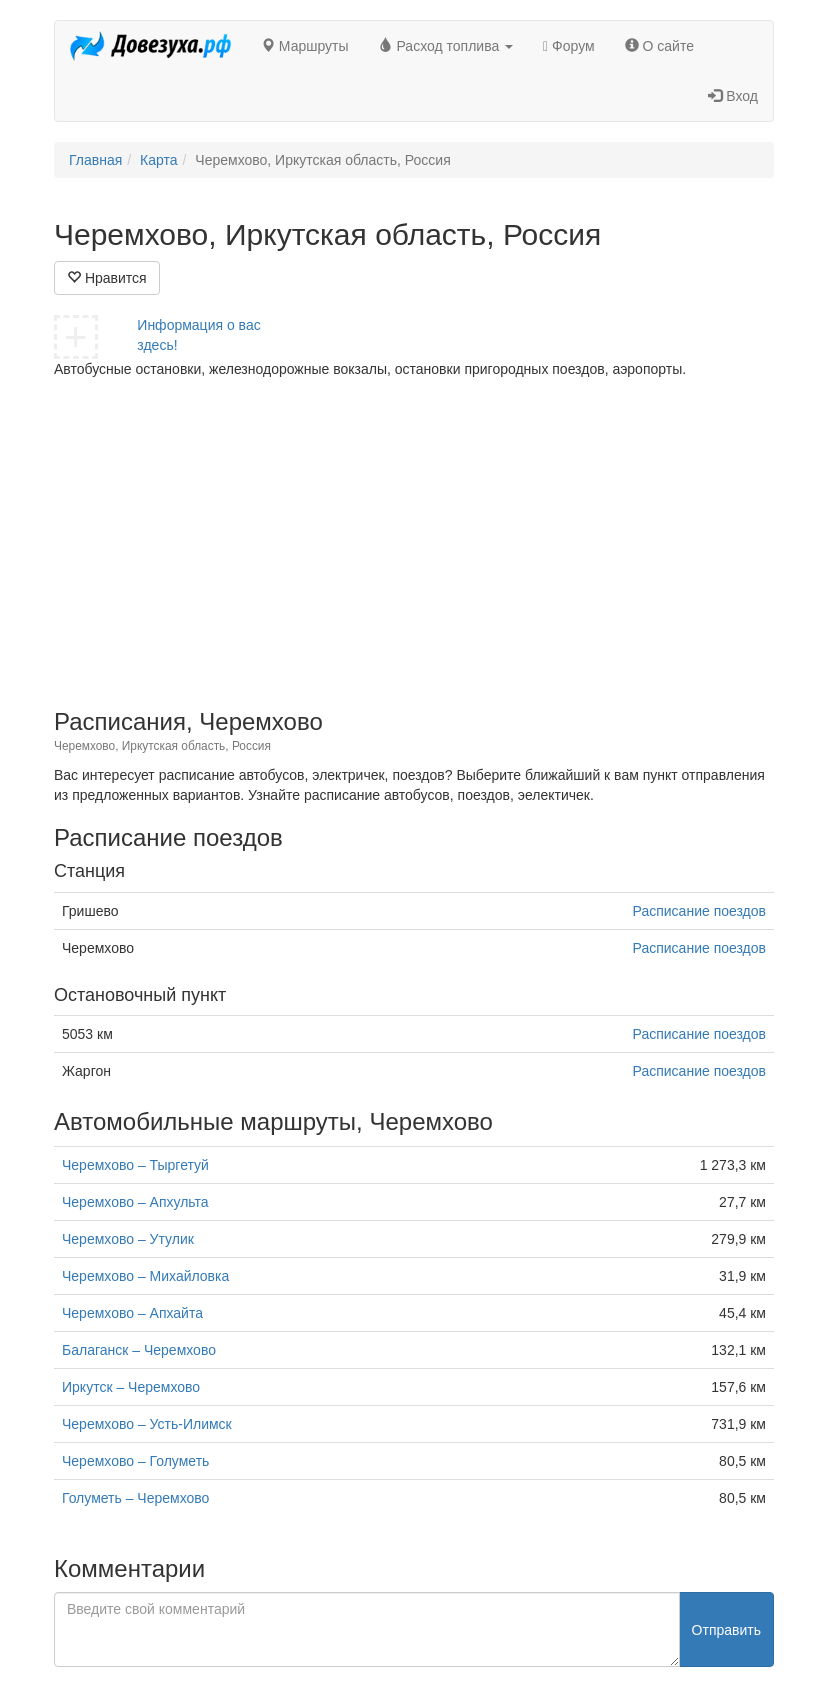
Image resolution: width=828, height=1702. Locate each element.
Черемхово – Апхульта (135, 1202)
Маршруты (305, 46)
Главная (95, 160)
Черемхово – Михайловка (145, 1276)
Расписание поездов (699, 911)
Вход (733, 96)
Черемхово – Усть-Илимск (147, 1424)
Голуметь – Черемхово (135, 1498)
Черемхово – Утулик (128, 1239)
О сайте (659, 46)
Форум (569, 46)
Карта (158, 160)
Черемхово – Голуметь (135, 1461)
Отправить (726, 1630)
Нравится (107, 278)
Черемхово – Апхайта (132, 1313)
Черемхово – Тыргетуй (135, 1165)
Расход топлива (446, 46)
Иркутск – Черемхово (131, 1387)
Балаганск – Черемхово (139, 1350)
